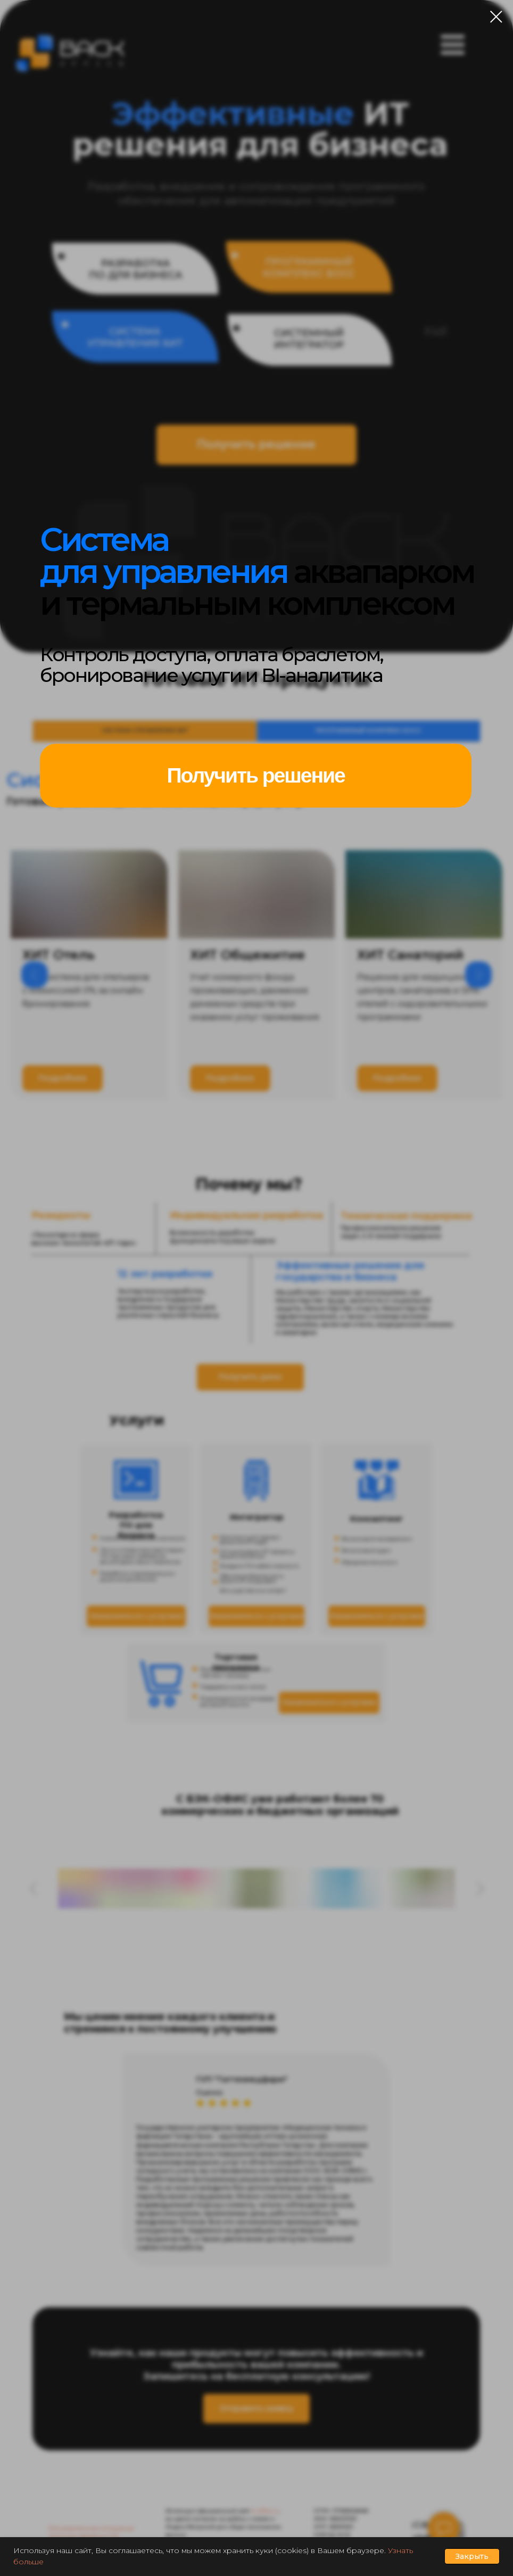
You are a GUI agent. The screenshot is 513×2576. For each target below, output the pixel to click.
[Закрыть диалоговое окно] (496, 16)
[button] (255, 776)
